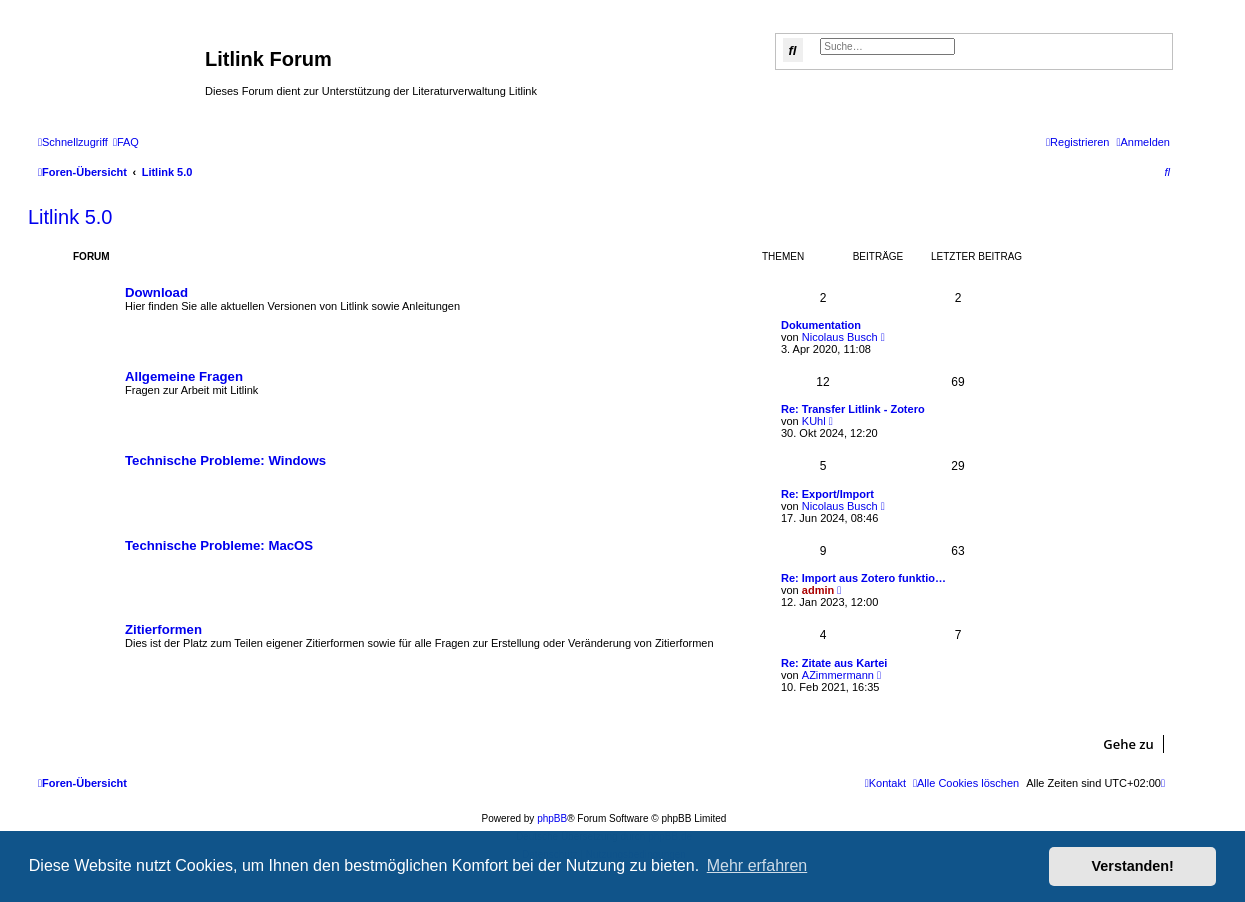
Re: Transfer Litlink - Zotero (853, 409)
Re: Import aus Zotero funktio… (863, 578)
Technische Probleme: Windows (225, 460)
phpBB (552, 818)
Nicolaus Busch (840, 337)
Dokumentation (821, 325)
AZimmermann (838, 675)
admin (818, 590)
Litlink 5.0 (70, 217)
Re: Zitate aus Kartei (834, 663)
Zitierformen (163, 629)
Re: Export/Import (827, 494)
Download (156, 292)
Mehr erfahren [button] (757, 865)
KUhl (814, 421)
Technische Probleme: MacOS (219, 545)
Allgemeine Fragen (184, 376)
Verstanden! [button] (1133, 866)
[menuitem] (126, 142)
